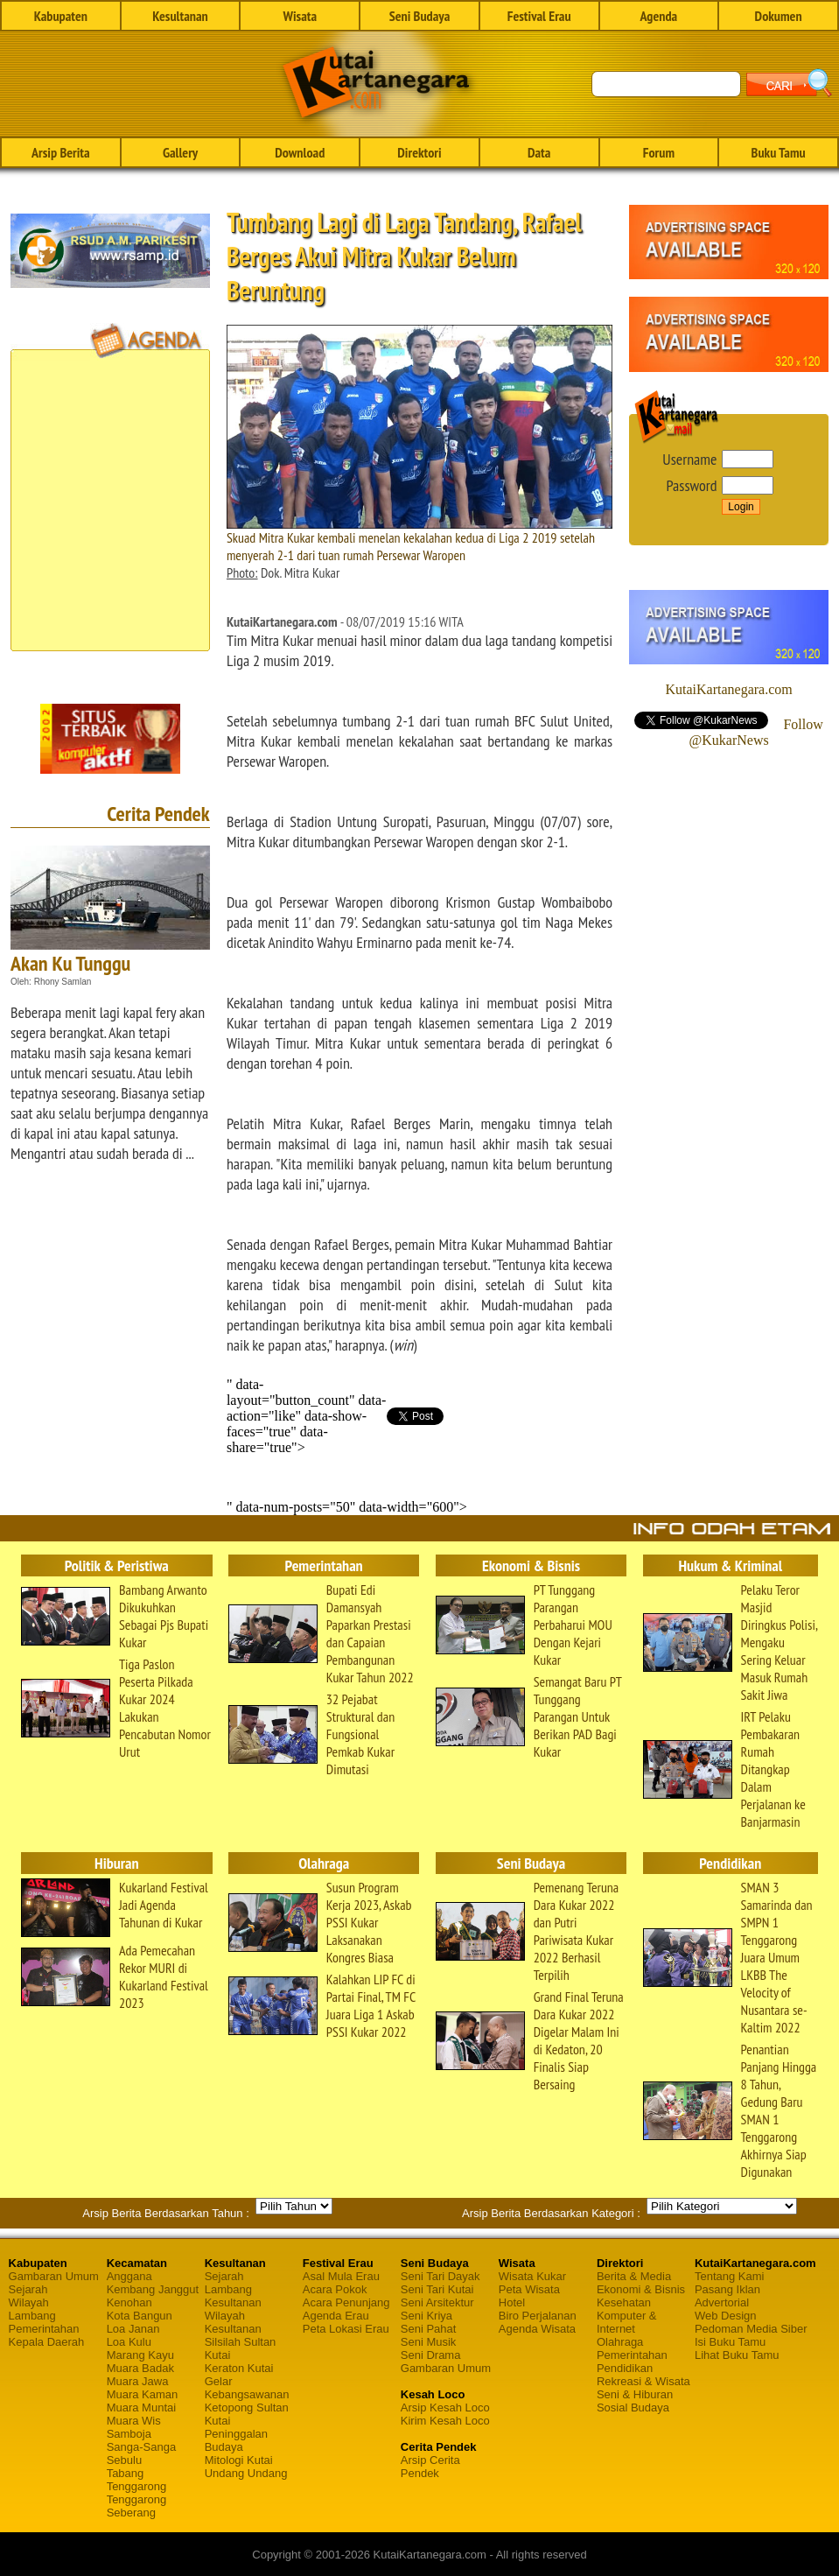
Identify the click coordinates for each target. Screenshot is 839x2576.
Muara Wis (134, 2420)
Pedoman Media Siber (751, 2328)
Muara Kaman (142, 2394)
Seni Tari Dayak (440, 2276)
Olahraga (620, 2341)
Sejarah (28, 2289)
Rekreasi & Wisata (643, 2381)
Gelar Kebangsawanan (247, 2388)
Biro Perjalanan (538, 2315)
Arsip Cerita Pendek (430, 2466)
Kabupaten (60, 16)
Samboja (129, 2433)
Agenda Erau (336, 2315)
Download (300, 152)
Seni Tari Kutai (437, 2289)
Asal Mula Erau (341, 2276)
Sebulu (124, 2460)
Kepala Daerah (47, 2341)
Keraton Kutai (239, 2368)
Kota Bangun (139, 2315)
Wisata (300, 16)
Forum (659, 152)
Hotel (512, 2302)
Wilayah (29, 2302)
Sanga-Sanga (142, 2446)
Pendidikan (625, 2368)
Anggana (129, 2276)
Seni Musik (429, 2341)
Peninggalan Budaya (236, 2440)
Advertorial (722, 2302)
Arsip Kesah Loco (445, 2407)
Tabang (125, 2473)
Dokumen (778, 16)
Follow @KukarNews (756, 732)
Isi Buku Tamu (730, 2341)
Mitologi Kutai (239, 2460)
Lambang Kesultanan (233, 2296)
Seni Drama (431, 2355)
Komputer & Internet (627, 2322)
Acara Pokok (335, 2289)
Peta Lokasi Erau (346, 2328)
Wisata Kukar (532, 2276)
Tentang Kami (730, 2276)
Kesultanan (179, 16)
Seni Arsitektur (437, 2302)
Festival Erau (539, 16)
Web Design (726, 2315)
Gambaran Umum (54, 2276)
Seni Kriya (426, 2315)
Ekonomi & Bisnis (641, 2289)
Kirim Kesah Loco (445, 2420)
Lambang (32, 2315)
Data (539, 152)
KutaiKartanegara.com (728, 689)
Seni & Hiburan (635, 2394)
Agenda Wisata (537, 2328)
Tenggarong (137, 2486)
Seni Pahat (429, 2328)
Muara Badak (140, 2368)
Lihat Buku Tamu (737, 2355)
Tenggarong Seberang (137, 2506)
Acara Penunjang (346, 2302)
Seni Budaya (420, 16)
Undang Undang (246, 2473)
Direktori (419, 152)
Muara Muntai (141, 2407)
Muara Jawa (138, 2381)
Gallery (180, 152)
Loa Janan (133, 2328)
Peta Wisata (529, 2289)
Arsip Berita (60, 152)
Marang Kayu (140, 2355)
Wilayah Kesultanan (233, 2322)
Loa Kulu (129, 2341)
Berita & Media (634, 2276)
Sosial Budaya (633, 2407)
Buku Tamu (779, 152)
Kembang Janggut (153, 2289)
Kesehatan (624, 2302)
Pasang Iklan (727, 2289)
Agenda (659, 16)
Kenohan (129, 2302)
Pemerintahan (44, 2328)
